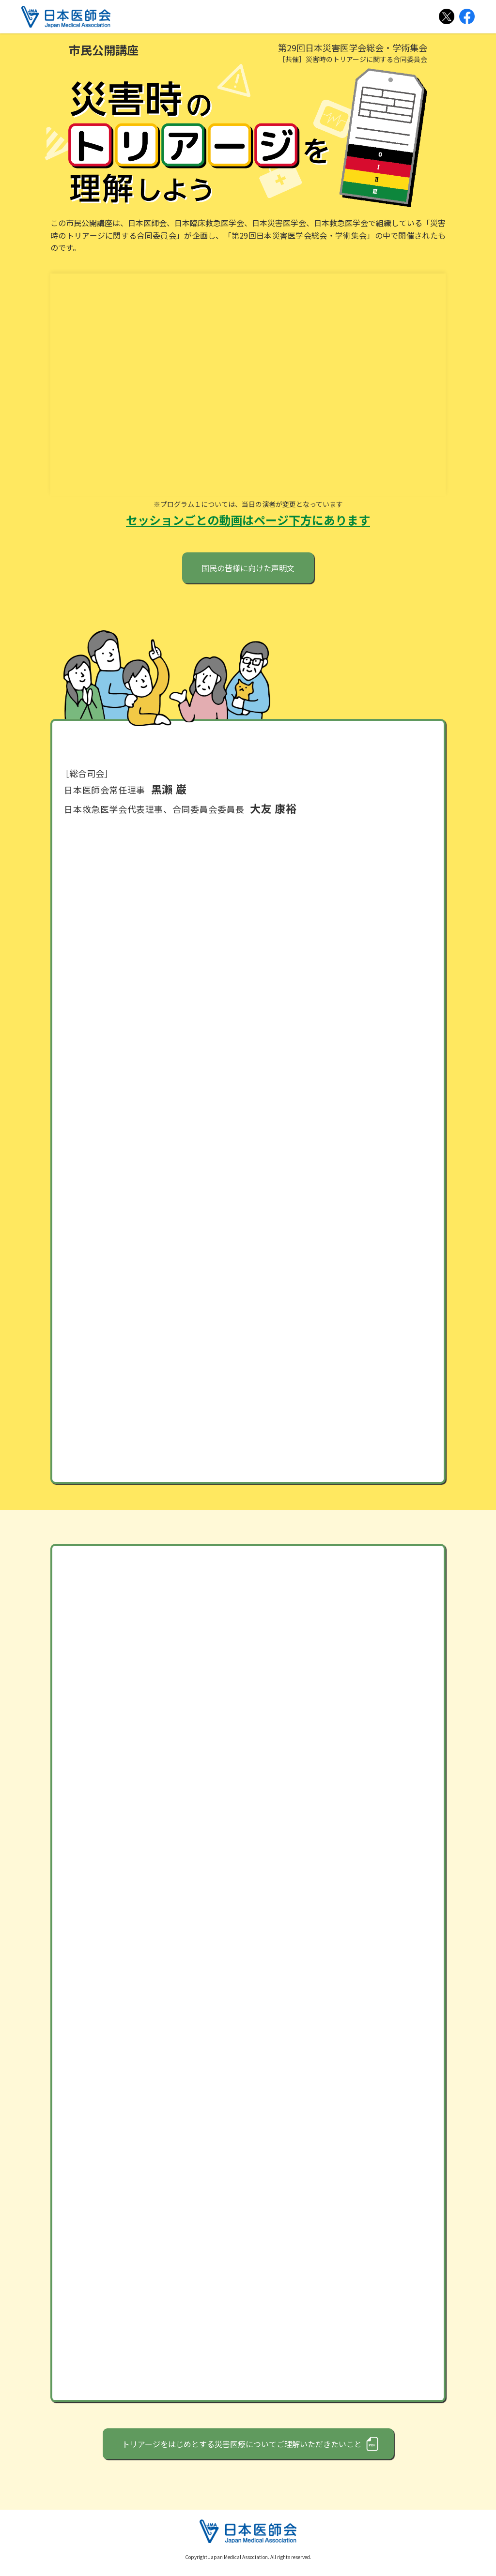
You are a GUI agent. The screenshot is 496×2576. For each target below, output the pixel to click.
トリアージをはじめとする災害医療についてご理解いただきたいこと (242, 2449)
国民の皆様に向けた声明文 (248, 573)
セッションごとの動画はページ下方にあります (248, 525)
